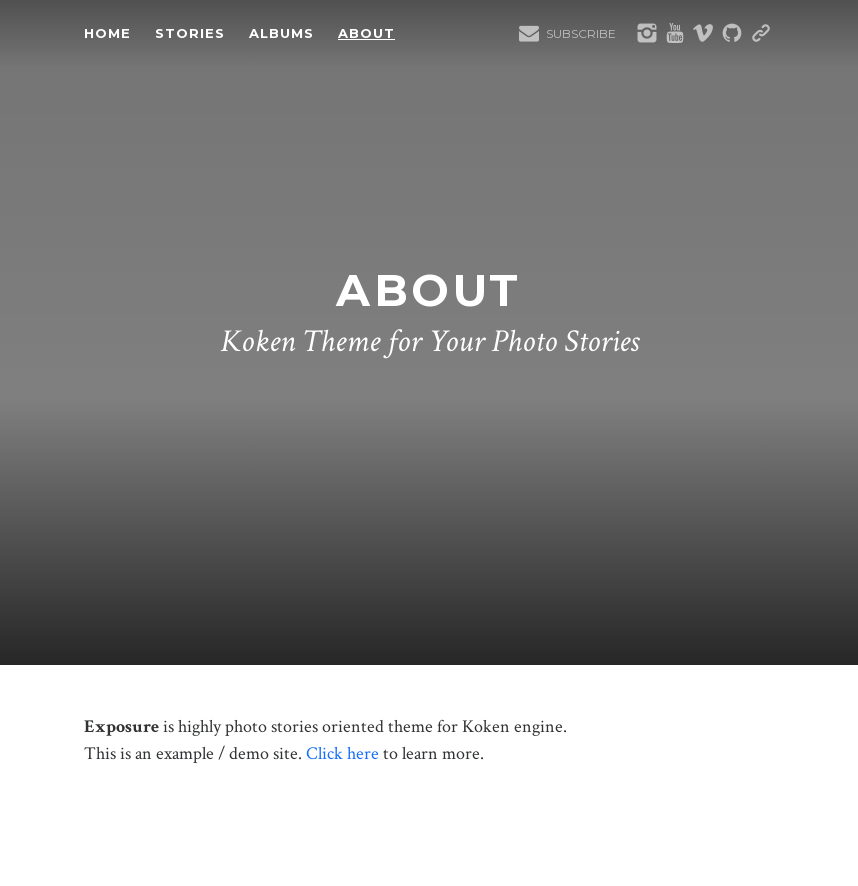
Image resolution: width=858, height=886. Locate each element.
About (366, 33)
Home (107, 33)
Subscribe (581, 33)
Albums (281, 33)
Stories (190, 33)
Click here (342, 753)
